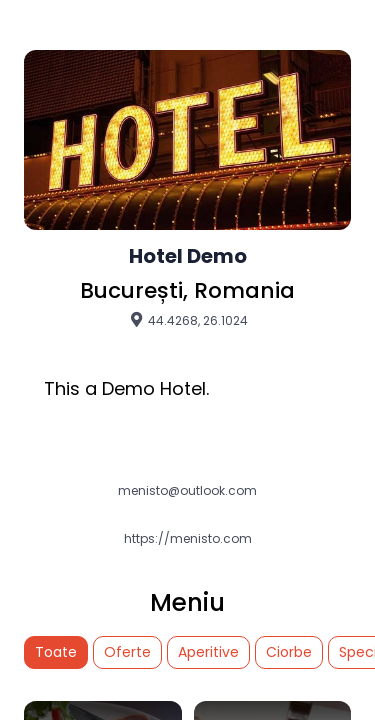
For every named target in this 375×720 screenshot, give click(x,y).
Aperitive (208, 652)
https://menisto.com (188, 539)
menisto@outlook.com (187, 491)
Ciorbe (289, 652)
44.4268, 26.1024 (188, 320)
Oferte (127, 652)
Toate (56, 652)
